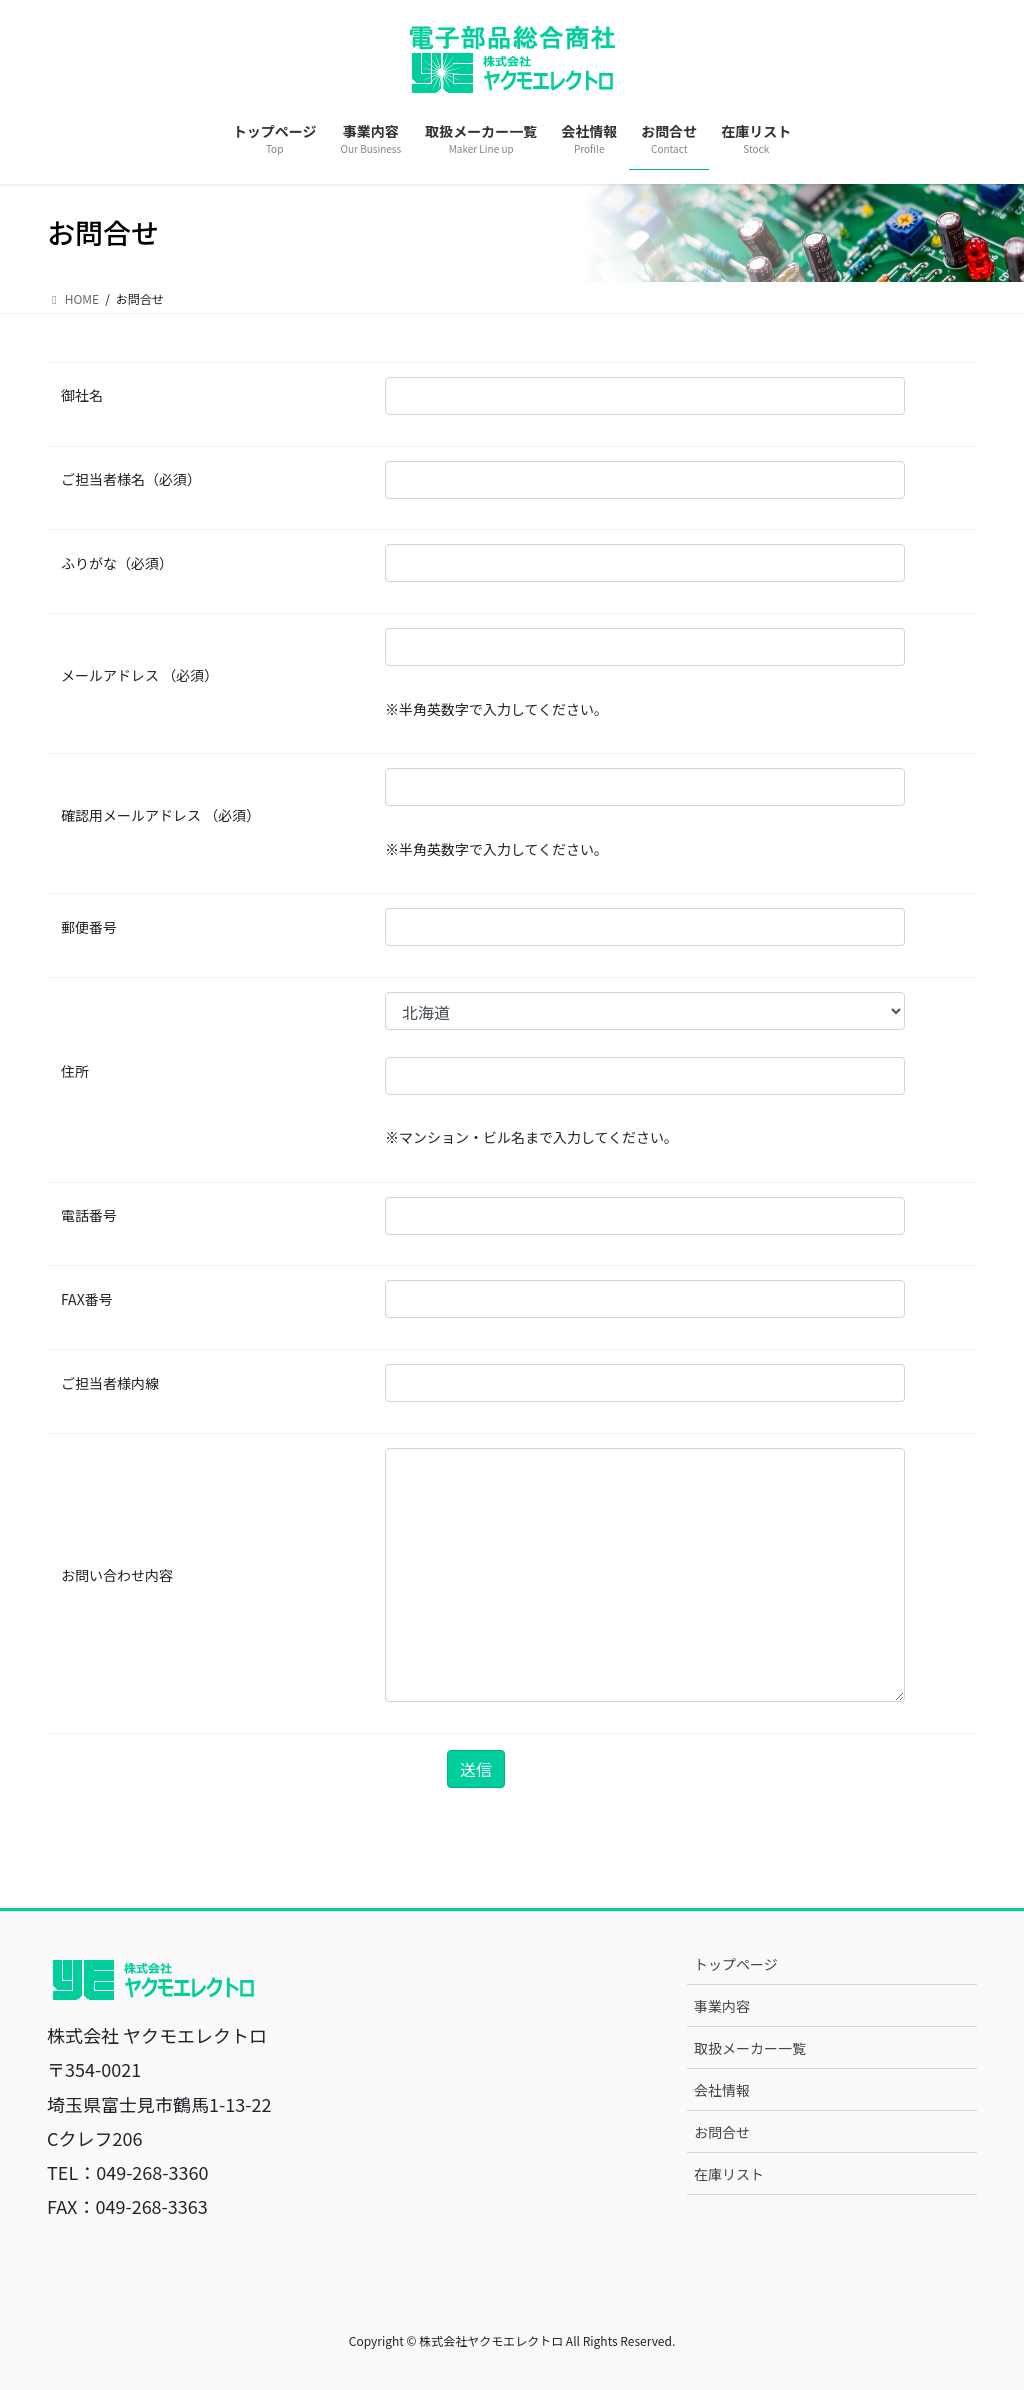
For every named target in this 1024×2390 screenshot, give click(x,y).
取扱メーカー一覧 (750, 2048)
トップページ (736, 1964)
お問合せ (722, 2132)
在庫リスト (729, 2174)
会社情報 (722, 2090)
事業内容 (722, 2006)
